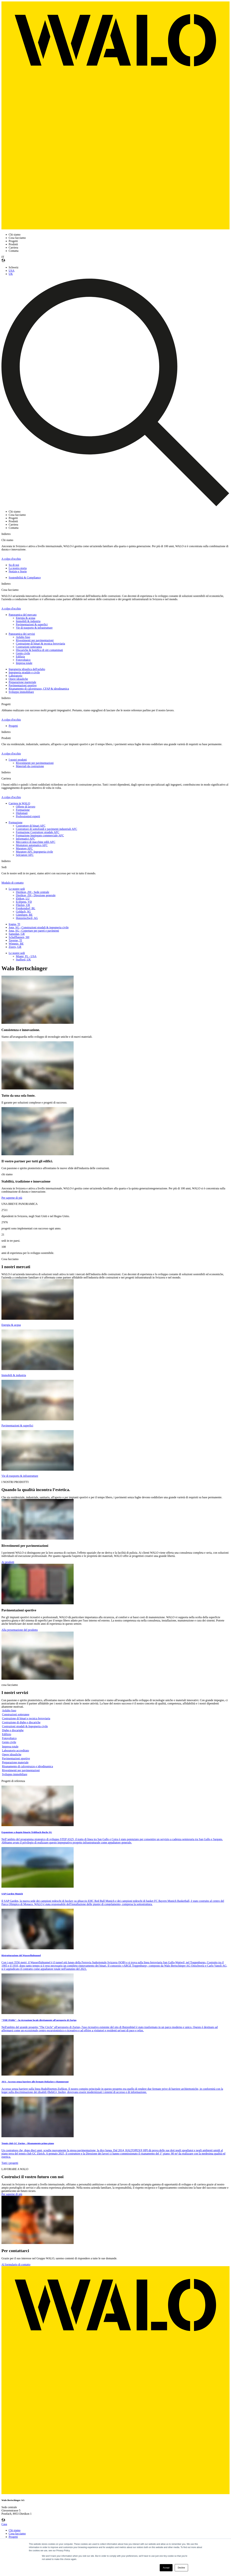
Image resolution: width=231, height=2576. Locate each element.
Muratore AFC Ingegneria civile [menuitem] (34, 851)
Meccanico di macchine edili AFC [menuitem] (35, 841)
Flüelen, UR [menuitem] (23, 905)
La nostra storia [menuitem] (18, 568)
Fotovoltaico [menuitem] (23, 659)
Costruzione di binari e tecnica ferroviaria (26, 1718)
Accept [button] (166, 2567)
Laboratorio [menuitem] (15, 675)
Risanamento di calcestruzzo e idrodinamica (27, 1766)
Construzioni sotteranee (15, 1714)
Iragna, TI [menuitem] (14, 924)
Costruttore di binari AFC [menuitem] (30, 825)
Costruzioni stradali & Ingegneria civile (25, 1726)
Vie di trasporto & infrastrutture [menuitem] (34, 627)
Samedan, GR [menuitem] (17, 933)
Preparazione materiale (15, 1762)
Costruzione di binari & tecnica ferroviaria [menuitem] (40, 643)
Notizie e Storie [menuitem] (18, 571)
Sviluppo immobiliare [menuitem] (21, 691)
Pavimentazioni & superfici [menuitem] (32, 624)
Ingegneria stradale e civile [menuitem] (24, 672)
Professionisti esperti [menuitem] (28, 816)
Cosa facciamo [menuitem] (17, 2533)
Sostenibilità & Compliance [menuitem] (25, 577)
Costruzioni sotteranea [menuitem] (29, 646)
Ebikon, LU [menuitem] (23, 898)
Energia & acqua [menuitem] (25, 617)
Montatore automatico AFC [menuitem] (32, 845)
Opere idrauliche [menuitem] (18, 678)
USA (11, 270)
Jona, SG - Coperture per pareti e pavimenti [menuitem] (34, 930)
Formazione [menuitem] (23, 809)
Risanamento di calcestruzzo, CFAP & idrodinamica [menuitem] (39, 688)
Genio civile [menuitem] (23, 653)
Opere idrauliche (11, 1754)
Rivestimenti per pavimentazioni (21, 1770)
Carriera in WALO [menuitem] (19, 803)
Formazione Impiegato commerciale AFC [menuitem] (40, 835)
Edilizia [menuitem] (20, 656)
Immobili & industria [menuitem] (28, 621)
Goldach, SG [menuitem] (23, 911)
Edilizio (6, 1734)
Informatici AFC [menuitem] (25, 838)
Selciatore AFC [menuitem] (25, 854)
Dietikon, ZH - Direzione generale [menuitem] (36, 895)
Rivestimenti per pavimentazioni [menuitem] (35, 640)
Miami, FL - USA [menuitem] (26, 956)
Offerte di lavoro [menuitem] (25, 806)
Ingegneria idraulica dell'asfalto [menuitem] (27, 669)
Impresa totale (10, 1746)
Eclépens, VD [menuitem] (24, 901)
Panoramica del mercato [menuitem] (23, 614)
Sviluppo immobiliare (14, 1774)
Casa (4, 2524)
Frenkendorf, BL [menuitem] (25, 908)
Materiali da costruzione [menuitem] (30, 766)
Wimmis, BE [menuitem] (16, 943)
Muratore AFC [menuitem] (24, 848)
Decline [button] (181, 2567)
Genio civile (9, 1742)
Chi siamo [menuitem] (14, 2530)
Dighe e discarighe (13, 1730)
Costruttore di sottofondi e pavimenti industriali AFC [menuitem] (46, 828)
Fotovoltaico (9, 1738)
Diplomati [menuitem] (22, 813)
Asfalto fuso (9, 1710)
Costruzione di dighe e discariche (21, 1722)
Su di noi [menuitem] (14, 564)
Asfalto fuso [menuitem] (23, 637)
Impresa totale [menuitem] (24, 663)
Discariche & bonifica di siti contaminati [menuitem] (39, 650)
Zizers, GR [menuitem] (15, 946)
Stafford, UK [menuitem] (23, 959)
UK (11, 273)
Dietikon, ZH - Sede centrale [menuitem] (32, 892)
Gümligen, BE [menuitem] (24, 914)
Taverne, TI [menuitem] (15, 940)
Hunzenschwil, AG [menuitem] (27, 918)
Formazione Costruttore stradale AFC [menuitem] (37, 832)
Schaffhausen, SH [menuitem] (19, 937)
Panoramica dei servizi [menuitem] (22, 633)
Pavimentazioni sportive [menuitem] (23, 685)
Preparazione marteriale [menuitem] (22, 682)
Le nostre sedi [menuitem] (17, 888)
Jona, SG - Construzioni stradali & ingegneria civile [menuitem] (39, 927)
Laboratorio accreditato (15, 1750)
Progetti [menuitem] (13, 725)
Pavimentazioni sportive (16, 1758)
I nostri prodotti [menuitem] (18, 759)
